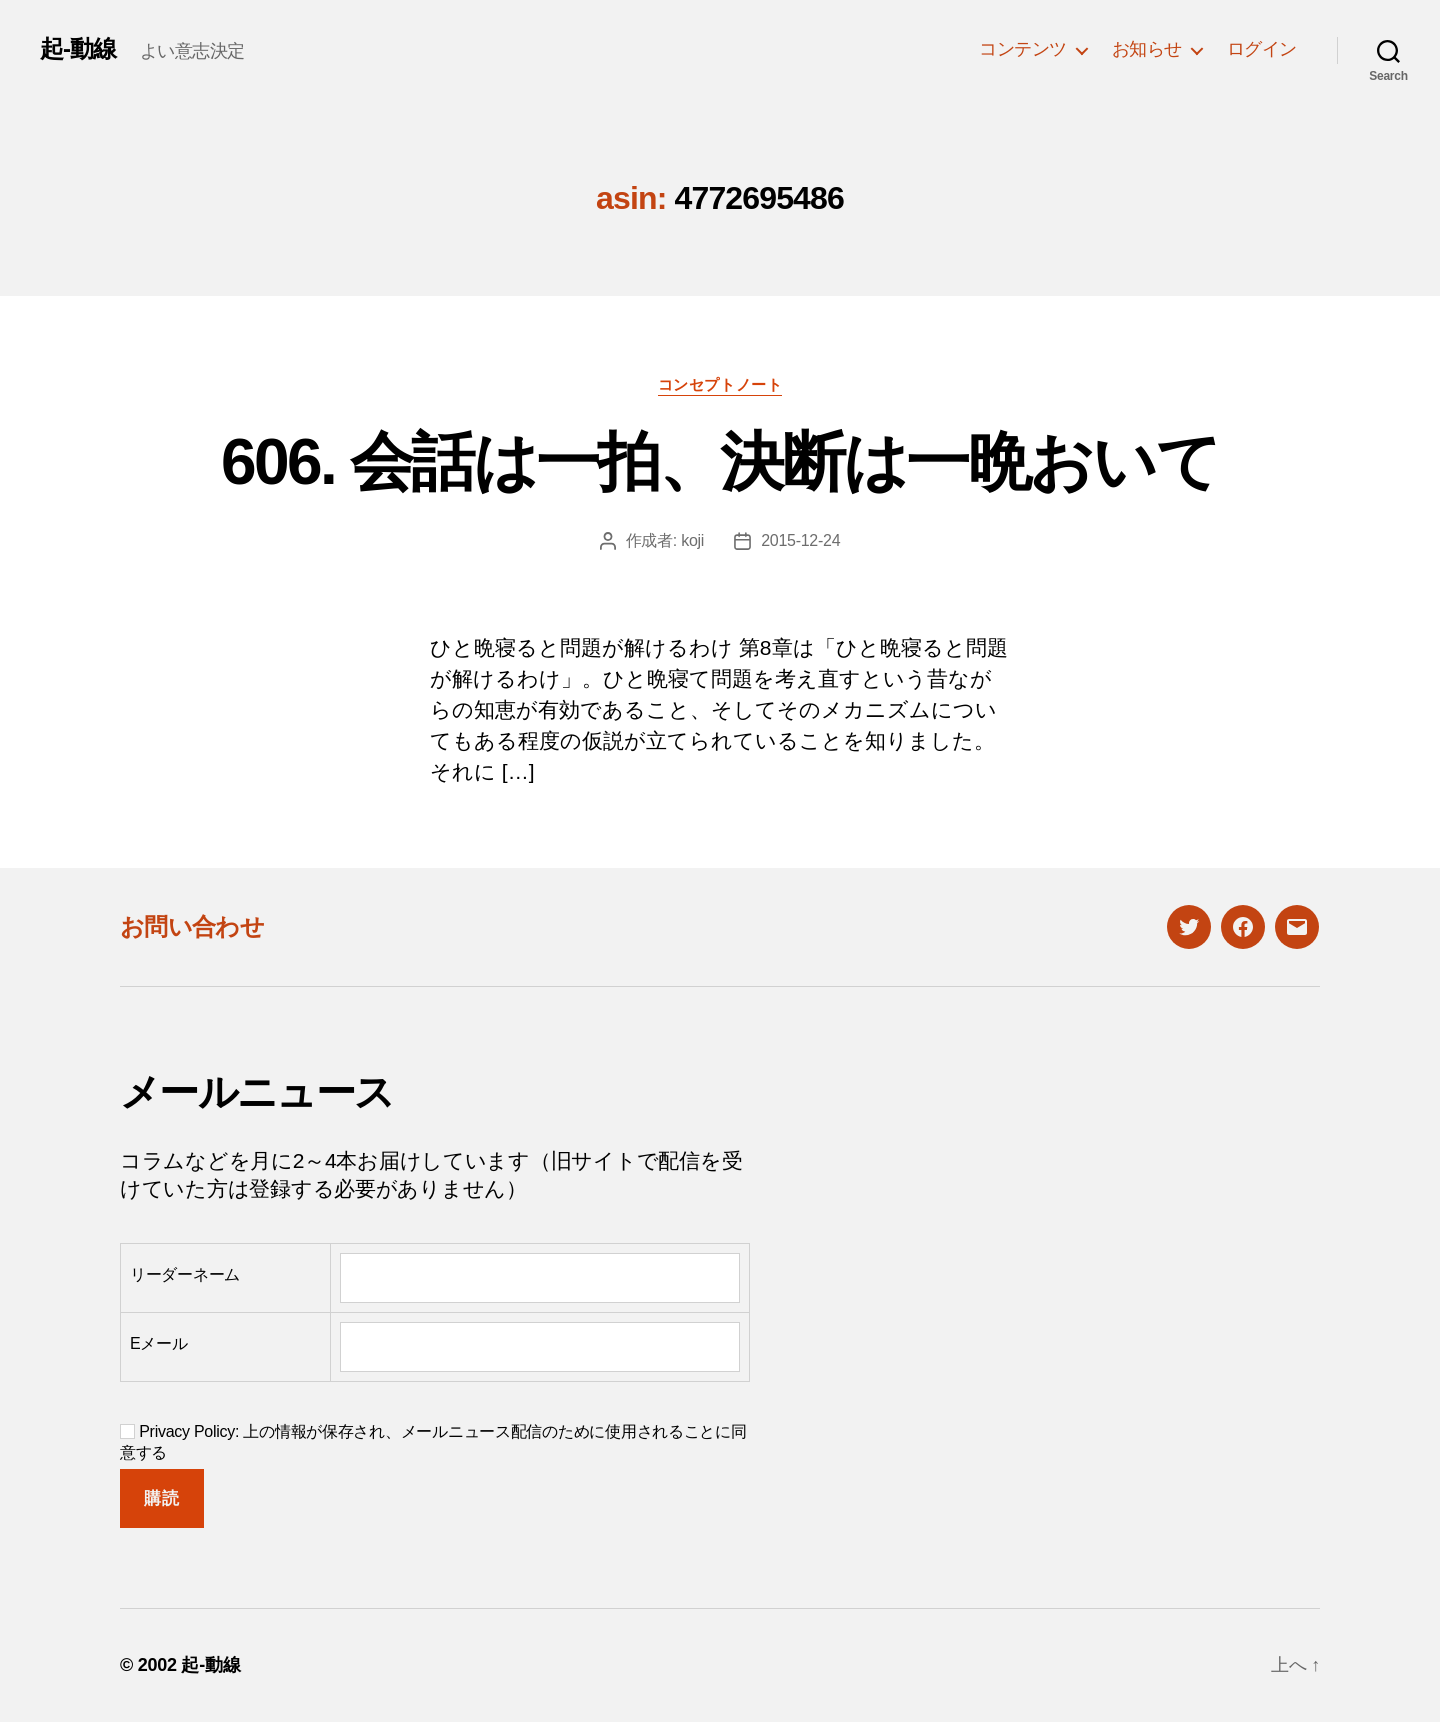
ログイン (1262, 49)
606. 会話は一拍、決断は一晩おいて (720, 462)
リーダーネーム (185, 1274)
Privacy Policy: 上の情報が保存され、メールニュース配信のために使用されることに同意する (433, 1442)
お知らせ (1147, 49)
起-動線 (78, 49)
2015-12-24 (800, 540)
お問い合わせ (192, 926)
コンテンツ (1023, 49)
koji (692, 540)
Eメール (159, 1343)
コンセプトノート (720, 384)
